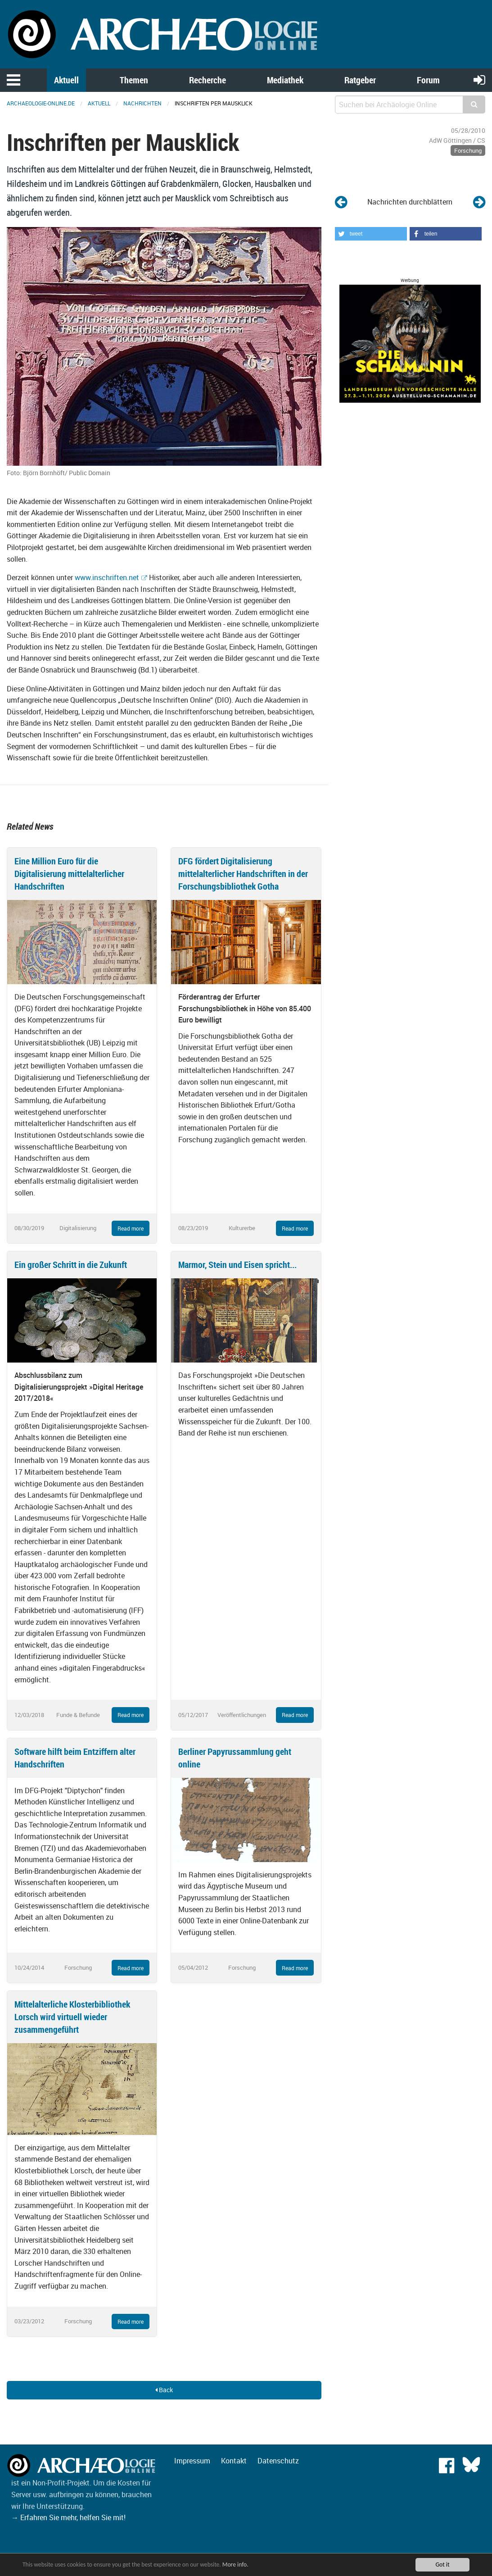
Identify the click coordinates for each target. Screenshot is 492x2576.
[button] (371, 234)
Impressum (192, 2461)
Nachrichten (142, 103)
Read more (130, 1228)
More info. (235, 2564)
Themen (134, 80)
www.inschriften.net (107, 577)
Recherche (207, 80)
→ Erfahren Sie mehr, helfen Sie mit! (68, 2517)
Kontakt (234, 2461)
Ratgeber (360, 80)
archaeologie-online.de (41, 103)
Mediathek (285, 80)
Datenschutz (278, 2461)
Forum (428, 80)
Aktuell (66, 80)
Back (164, 2389)
